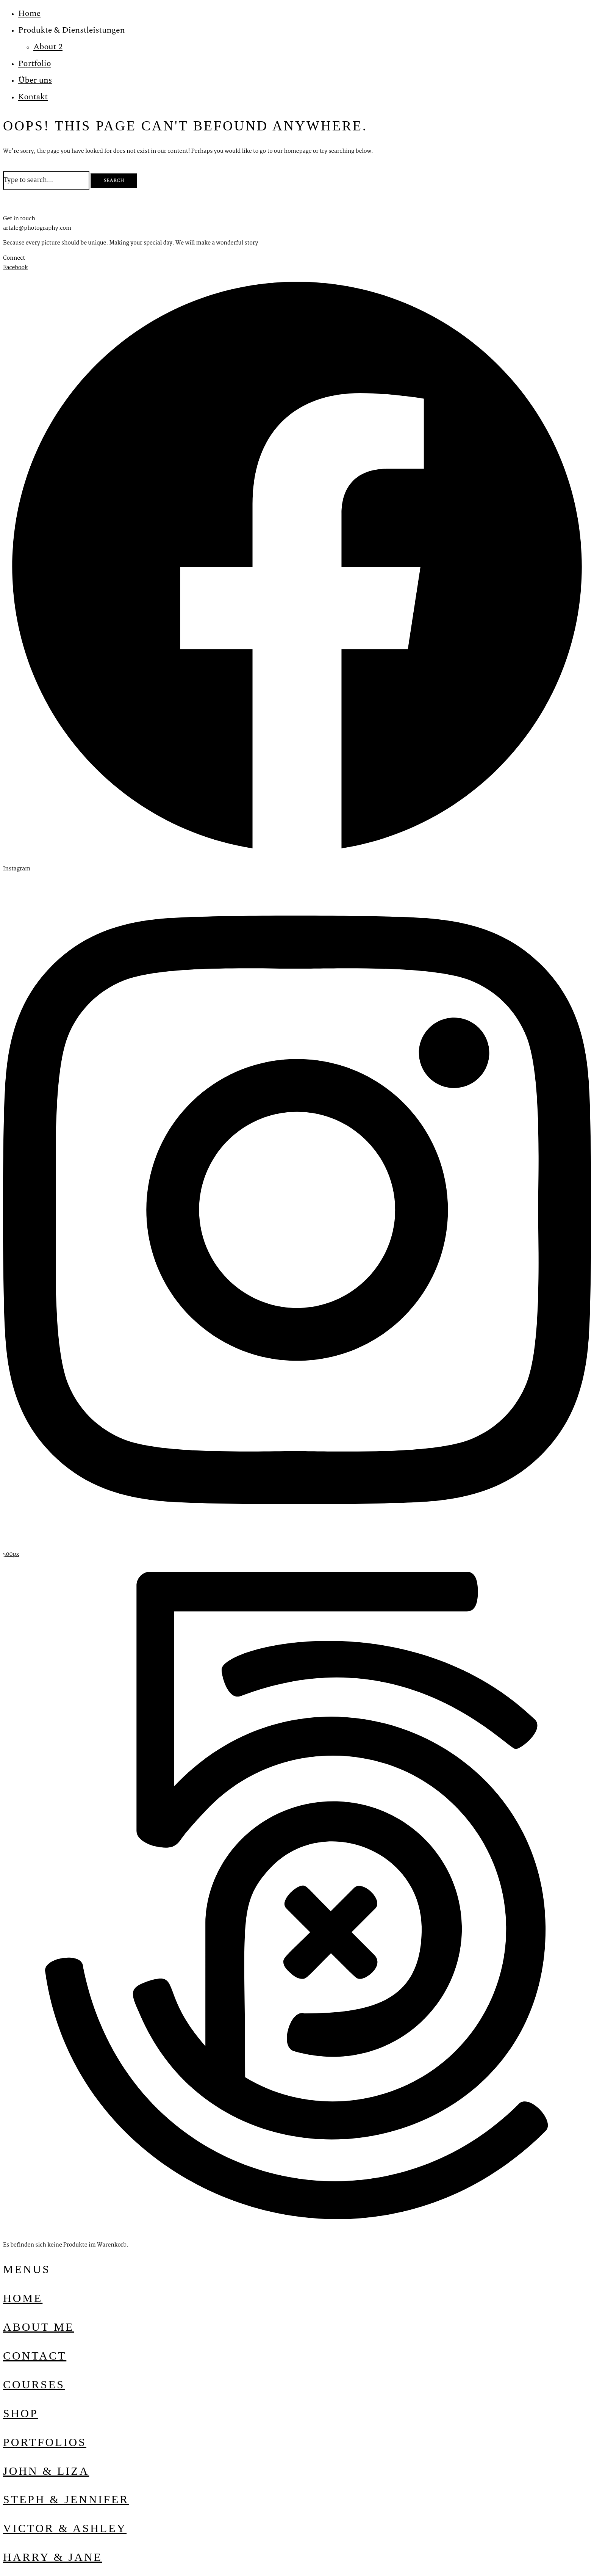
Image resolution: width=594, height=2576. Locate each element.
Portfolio (34, 63)
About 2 (48, 47)
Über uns (35, 80)
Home (29, 13)
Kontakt (33, 97)
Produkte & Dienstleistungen (71, 30)
